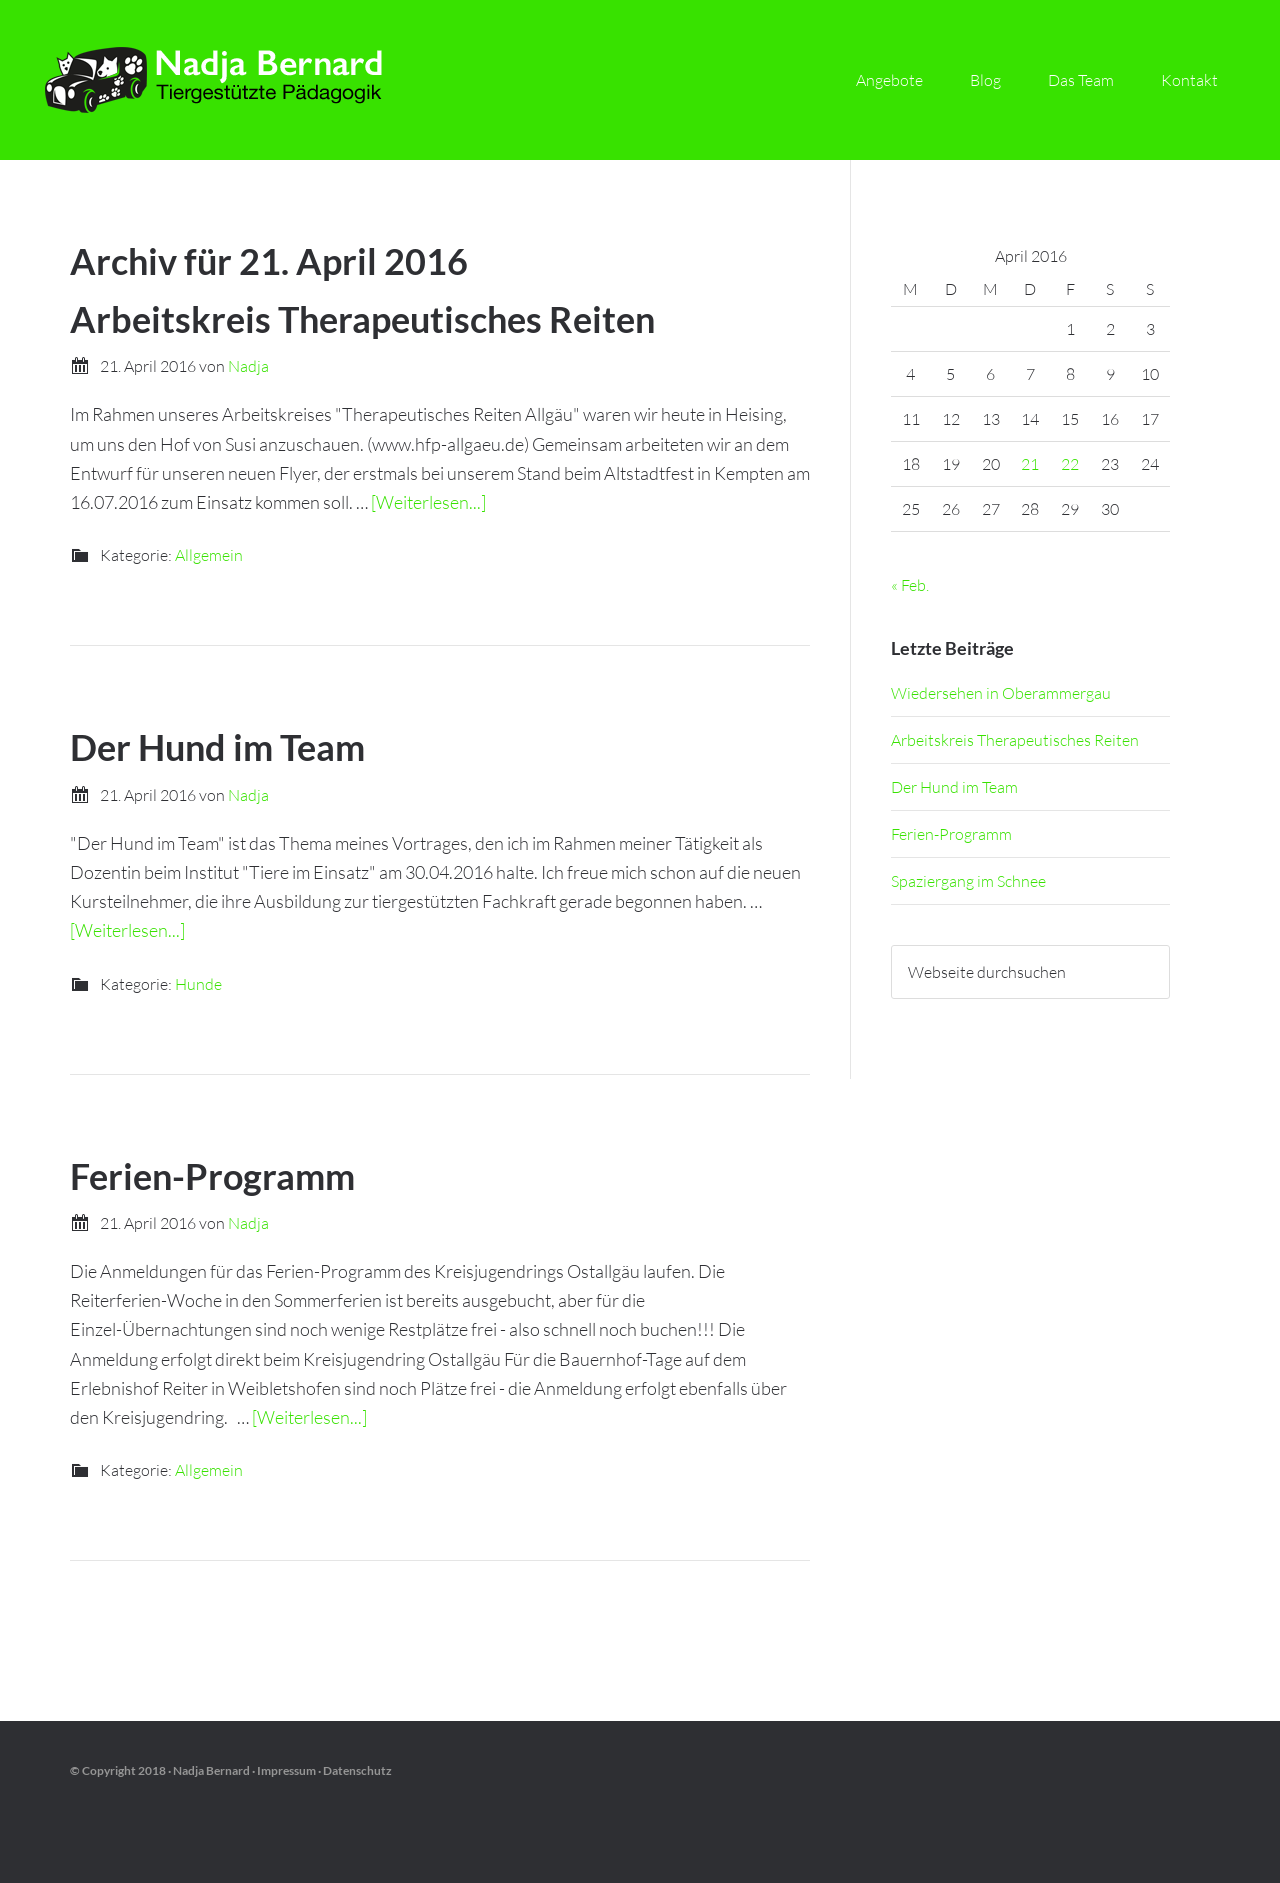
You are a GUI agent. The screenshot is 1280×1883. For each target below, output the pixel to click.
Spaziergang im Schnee (968, 881)
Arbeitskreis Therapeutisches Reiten (362, 319)
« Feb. (910, 585)
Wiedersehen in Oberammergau (1001, 693)
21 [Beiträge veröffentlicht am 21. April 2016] (1030, 464)
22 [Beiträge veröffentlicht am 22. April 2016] (1070, 464)
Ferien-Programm (212, 1176)
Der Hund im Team (217, 747)
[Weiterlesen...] (428, 502)
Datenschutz (357, 1770)
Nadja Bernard (220, 80)
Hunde (198, 984)
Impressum (286, 1770)
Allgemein (209, 555)
